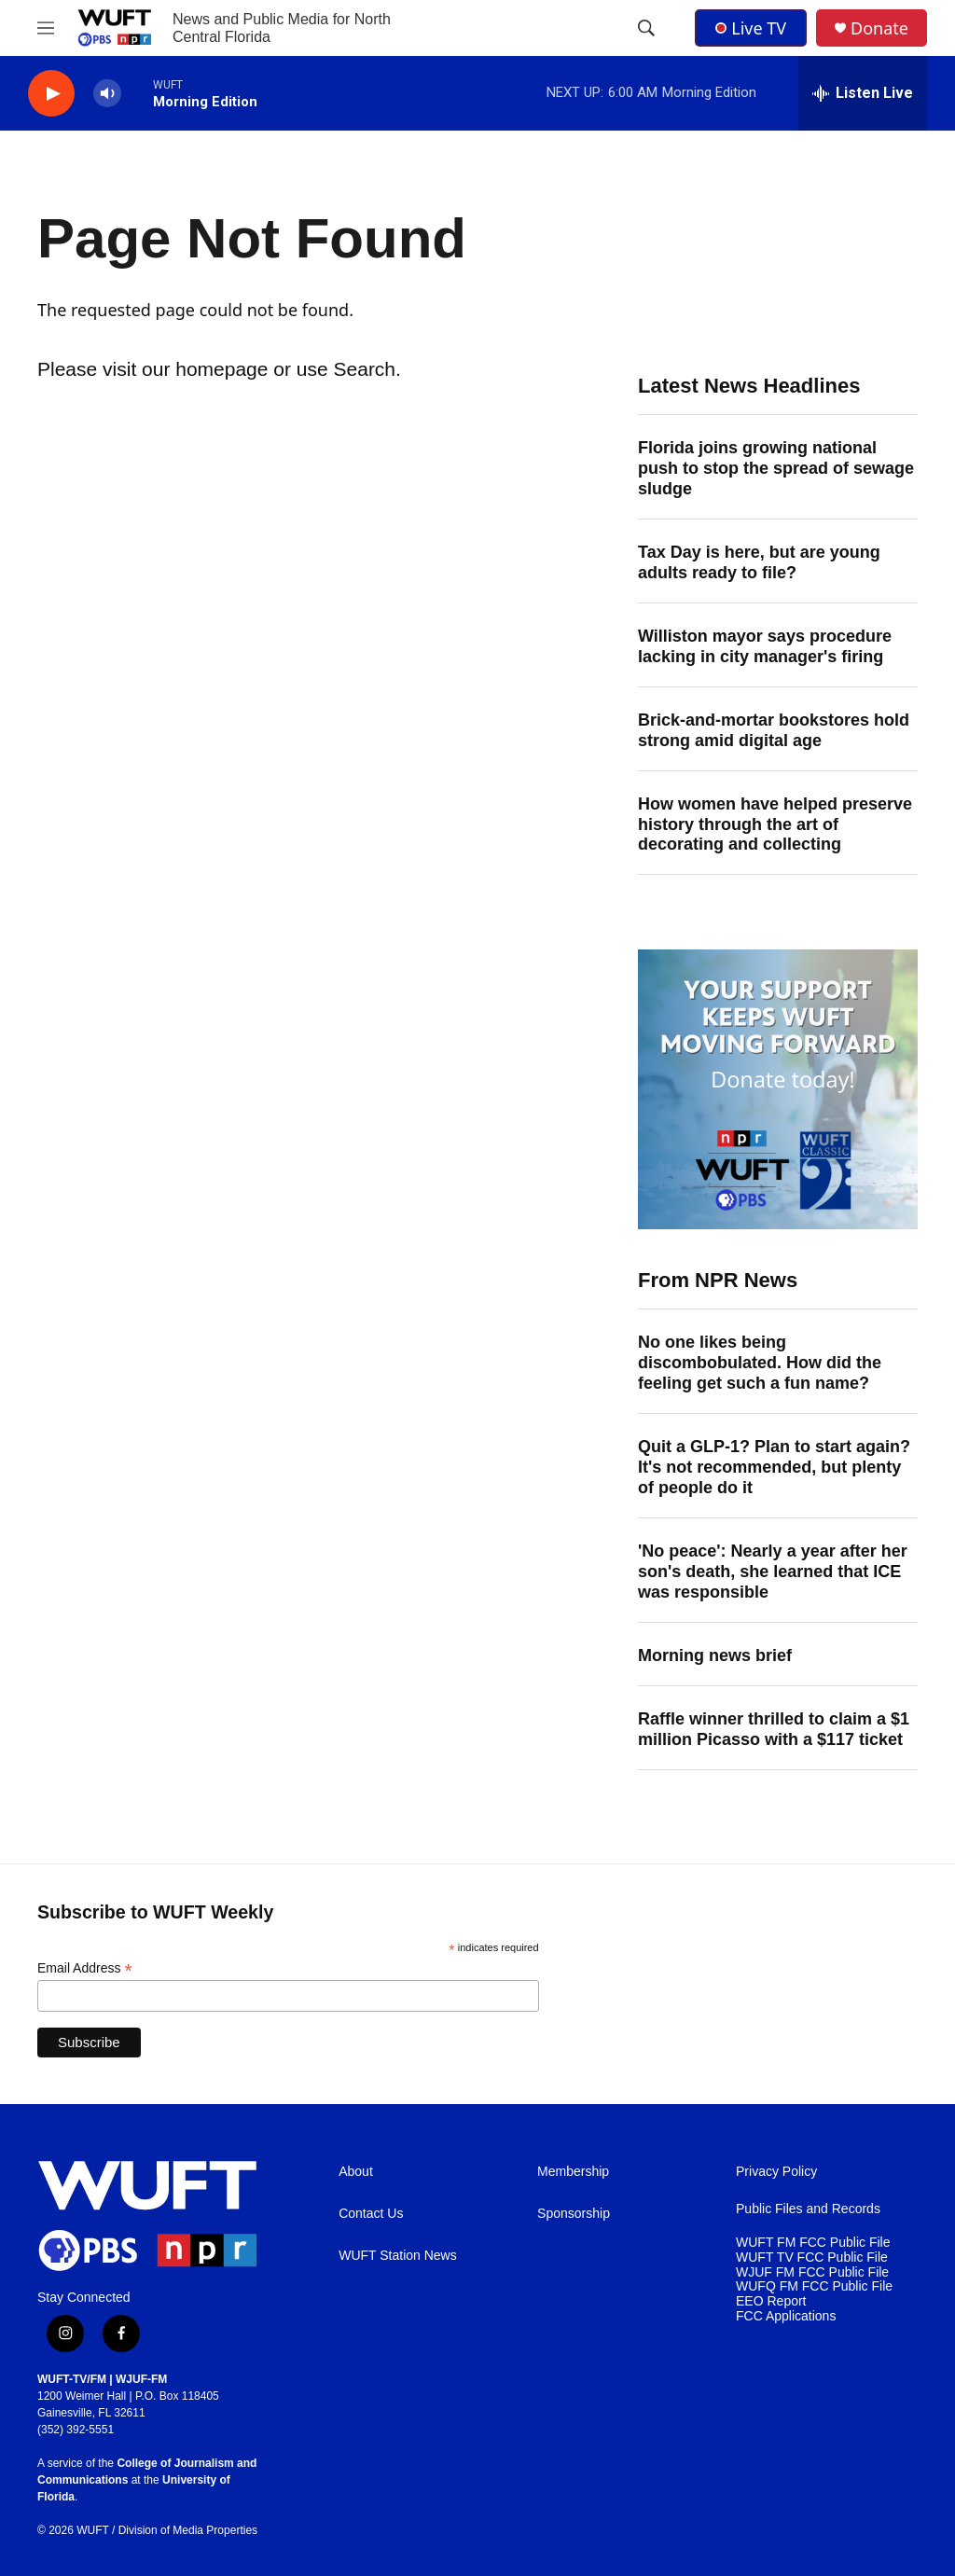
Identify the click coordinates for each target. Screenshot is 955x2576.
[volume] (107, 94)
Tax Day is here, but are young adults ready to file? (759, 562)
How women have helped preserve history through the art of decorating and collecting (775, 824)
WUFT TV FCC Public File (812, 2257)
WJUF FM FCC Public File (812, 2272)
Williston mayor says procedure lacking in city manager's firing (765, 646)
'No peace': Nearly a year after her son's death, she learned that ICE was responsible (772, 1571)
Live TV (750, 28)
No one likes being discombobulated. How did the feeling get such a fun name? (759, 1362)
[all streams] (862, 93)
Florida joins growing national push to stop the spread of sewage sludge (776, 468)
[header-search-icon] (646, 28)
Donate (879, 28)
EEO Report (771, 2301)
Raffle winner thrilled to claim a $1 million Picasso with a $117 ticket (773, 1729)
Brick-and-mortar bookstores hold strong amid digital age (773, 730)
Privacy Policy (776, 2172)
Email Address (84, 1968)
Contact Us (371, 2214)
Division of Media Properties (187, 2530)
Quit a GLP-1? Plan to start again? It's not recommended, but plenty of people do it (774, 1467)
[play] (51, 93)
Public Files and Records (808, 2209)
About (356, 2172)
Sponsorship (573, 2214)
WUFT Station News (398, 2256)
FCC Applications (786, 2316)
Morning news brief (715, 1655)
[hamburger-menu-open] (45, 28)
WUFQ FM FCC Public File (814, 2286)
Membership (573, 2172)
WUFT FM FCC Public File (813, 2243)
